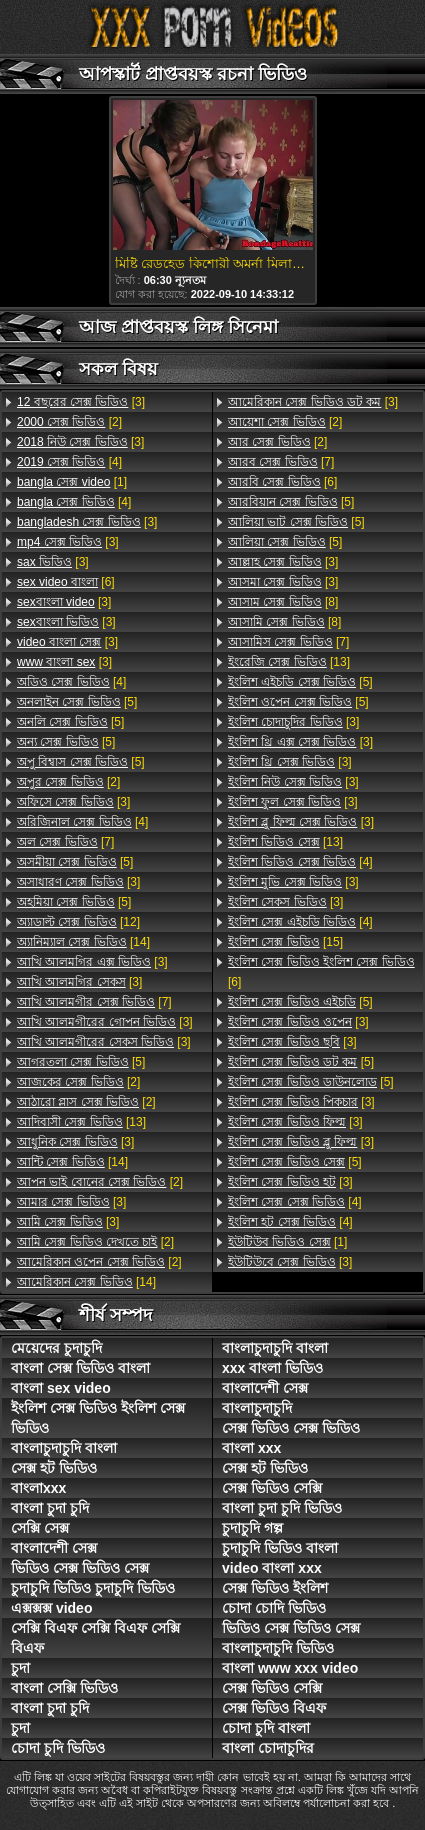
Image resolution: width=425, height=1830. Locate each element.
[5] (77, 702)
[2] (69, 422)
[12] (78, 922)
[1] (72, 482)
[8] (283, 602)
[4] (69, 462)
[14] (83, 942)
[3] (81, 402)
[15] (285, 942)
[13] (81, 1122)
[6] (66, 582)
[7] (65, 842)
